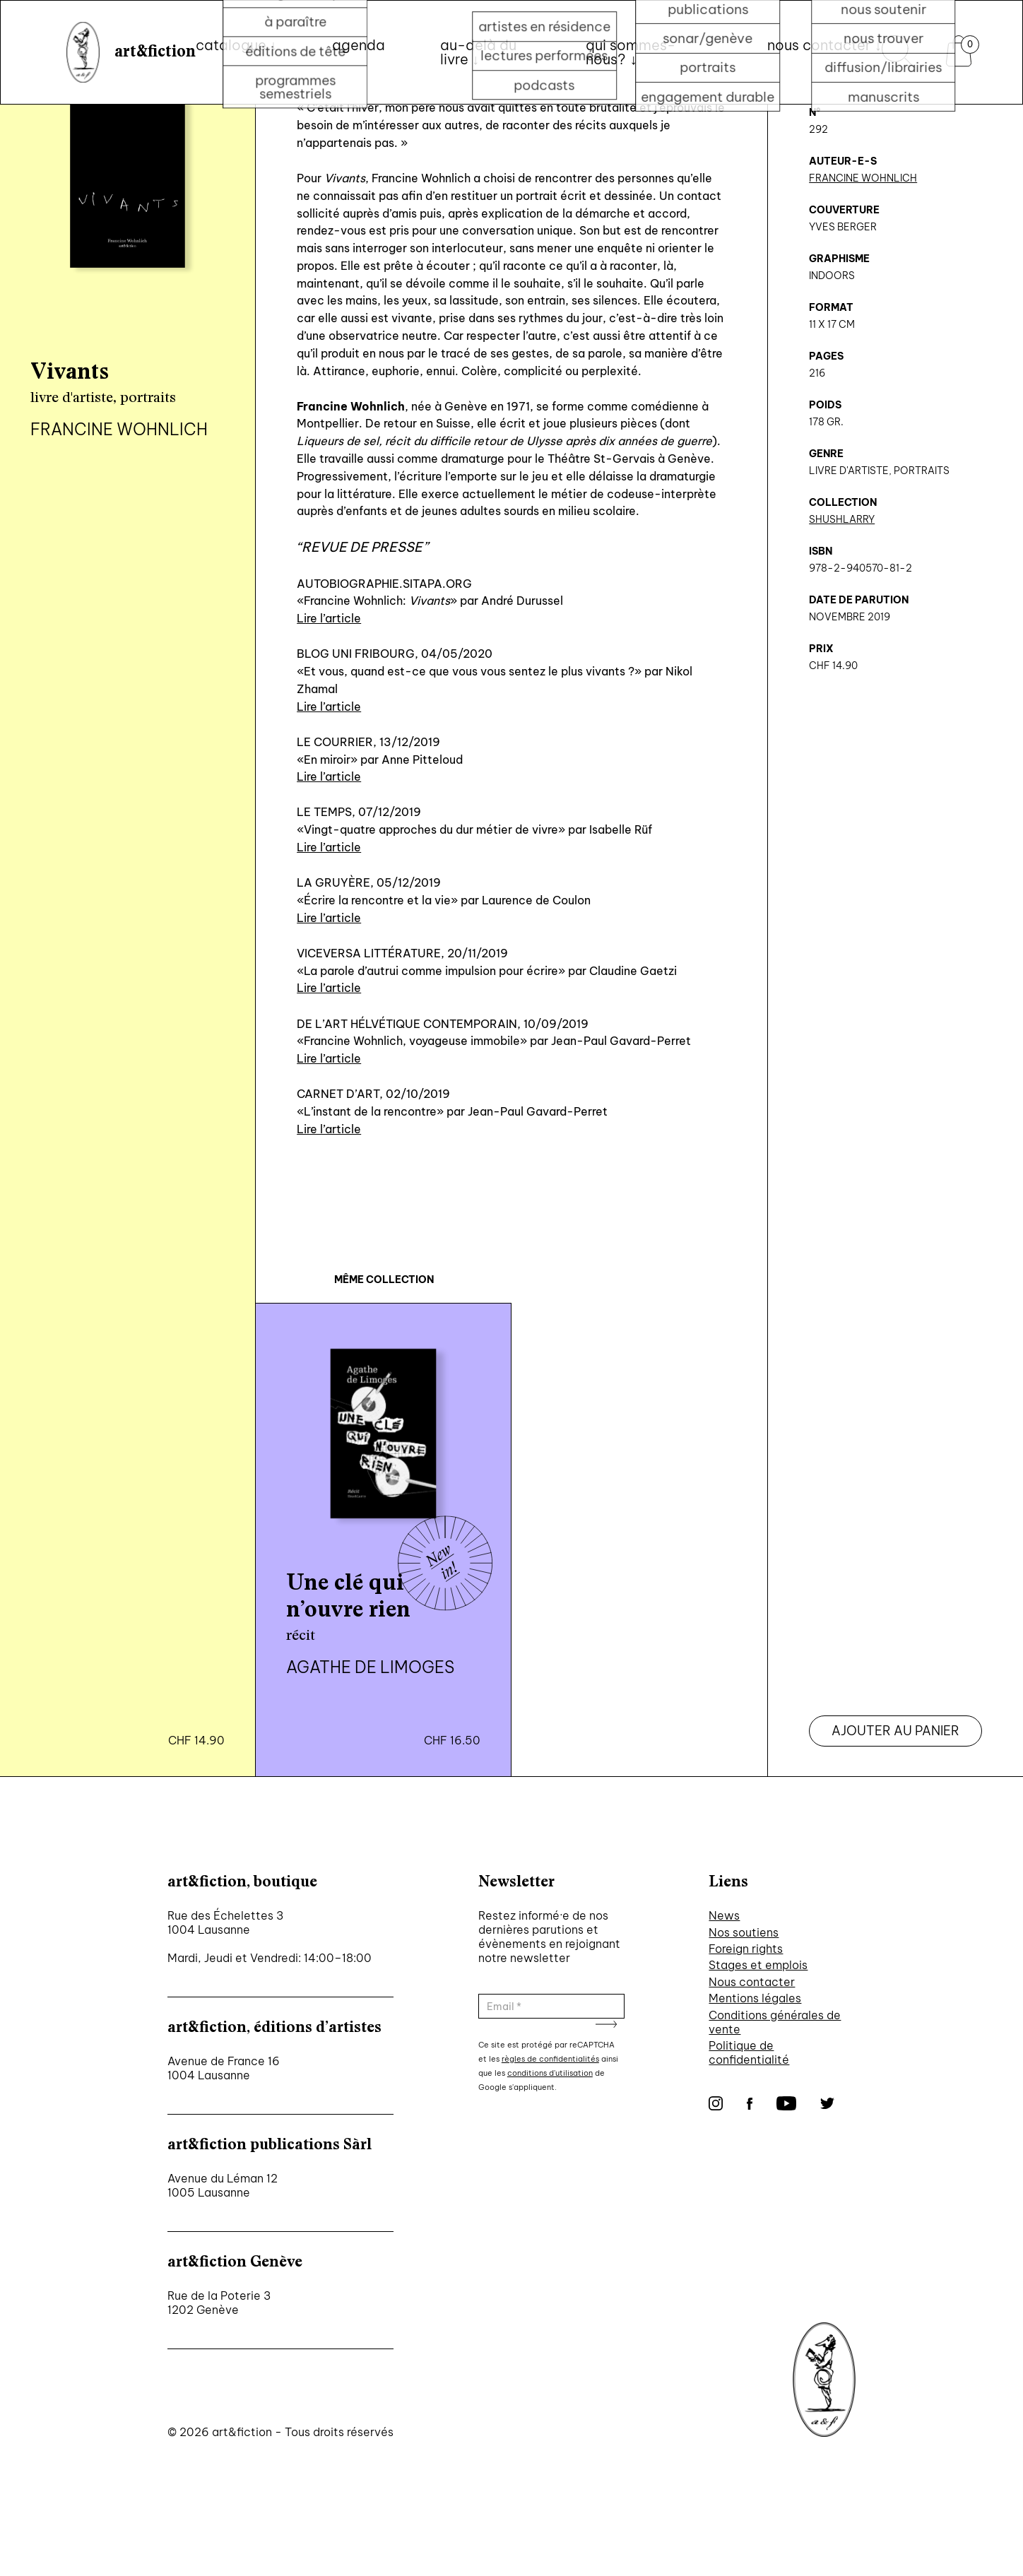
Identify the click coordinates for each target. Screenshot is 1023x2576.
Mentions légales (755, 1998)
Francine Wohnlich (863, 178)
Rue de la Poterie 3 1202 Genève (219, 2302)
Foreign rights (746, 1949)
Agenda (358, 45)
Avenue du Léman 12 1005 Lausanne (222, 2185)
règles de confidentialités (550, 2059)
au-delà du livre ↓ (478, 52)
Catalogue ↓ (236, 45)
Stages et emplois (758, 1965)
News (724, 1915)
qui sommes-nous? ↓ (630, 52)
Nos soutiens (744, 1932)
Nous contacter (752, 1982)
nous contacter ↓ (824, 45)
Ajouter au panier (895, 1731)
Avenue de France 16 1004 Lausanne (223, 2068)
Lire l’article (329, 618)
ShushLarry (842, 519)
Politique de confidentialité (749, 2052)
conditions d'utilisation (550, 2073)
